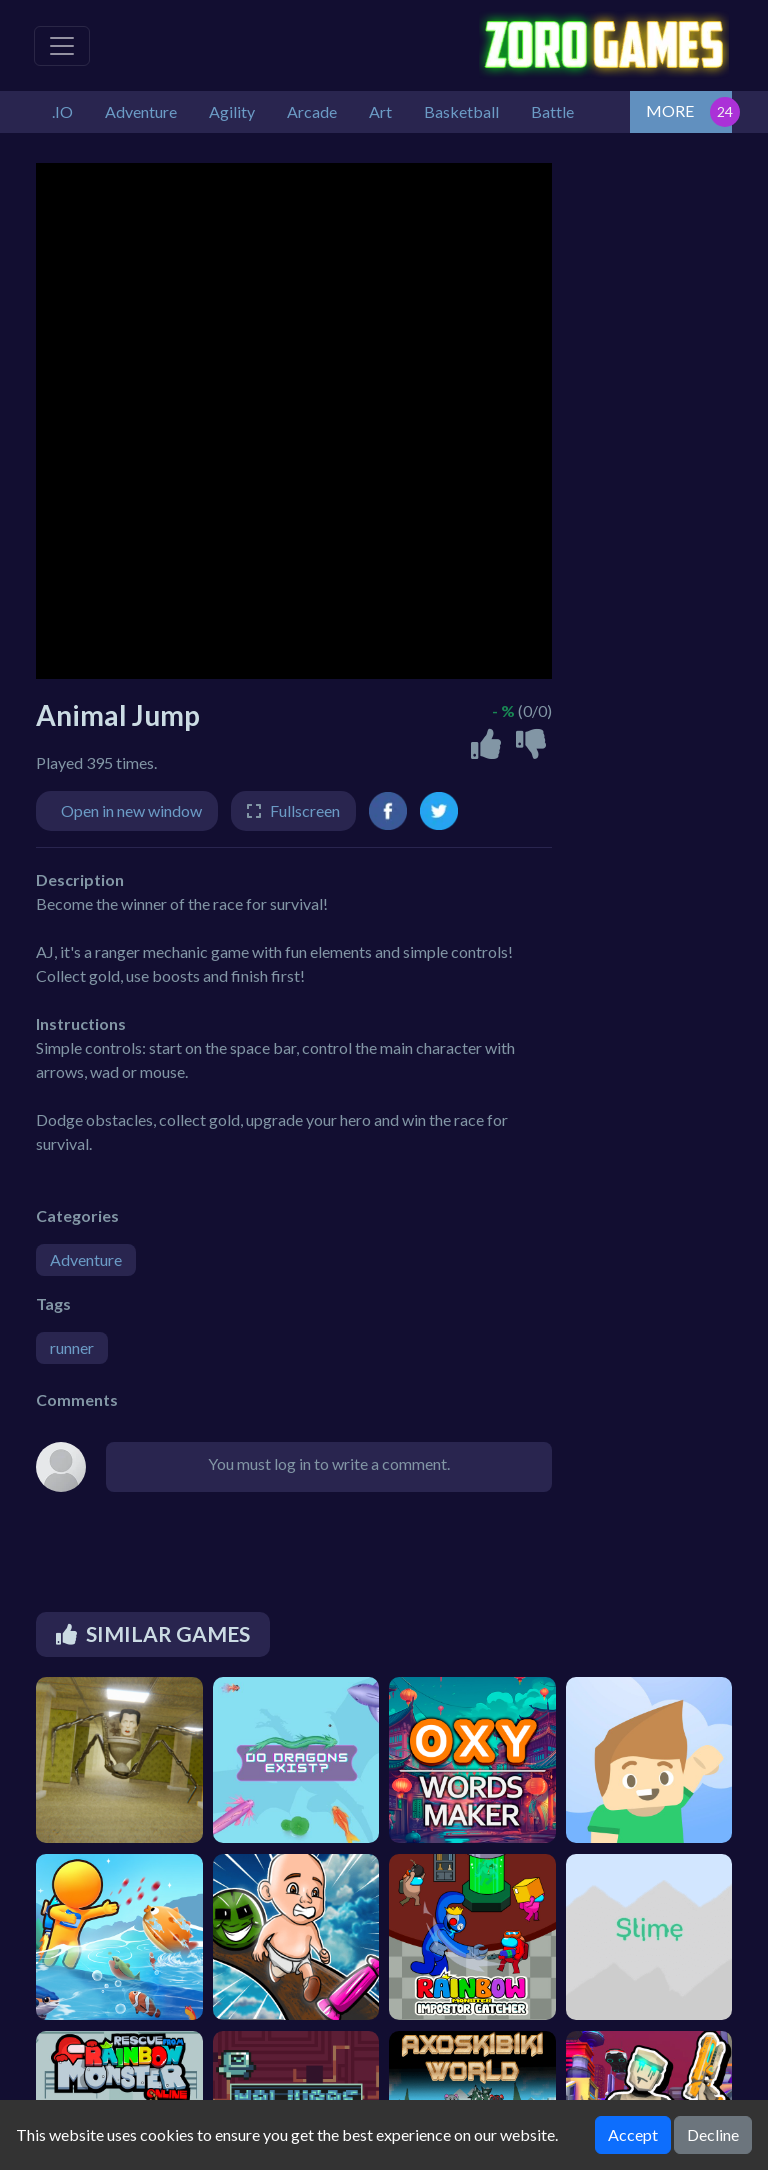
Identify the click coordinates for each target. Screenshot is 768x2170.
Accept (633, 2134)
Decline (713, 2134)
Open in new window (131, 810)
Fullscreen (305, 810)
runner (72, 1347)
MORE (670, 110)
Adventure (86, 1259)
